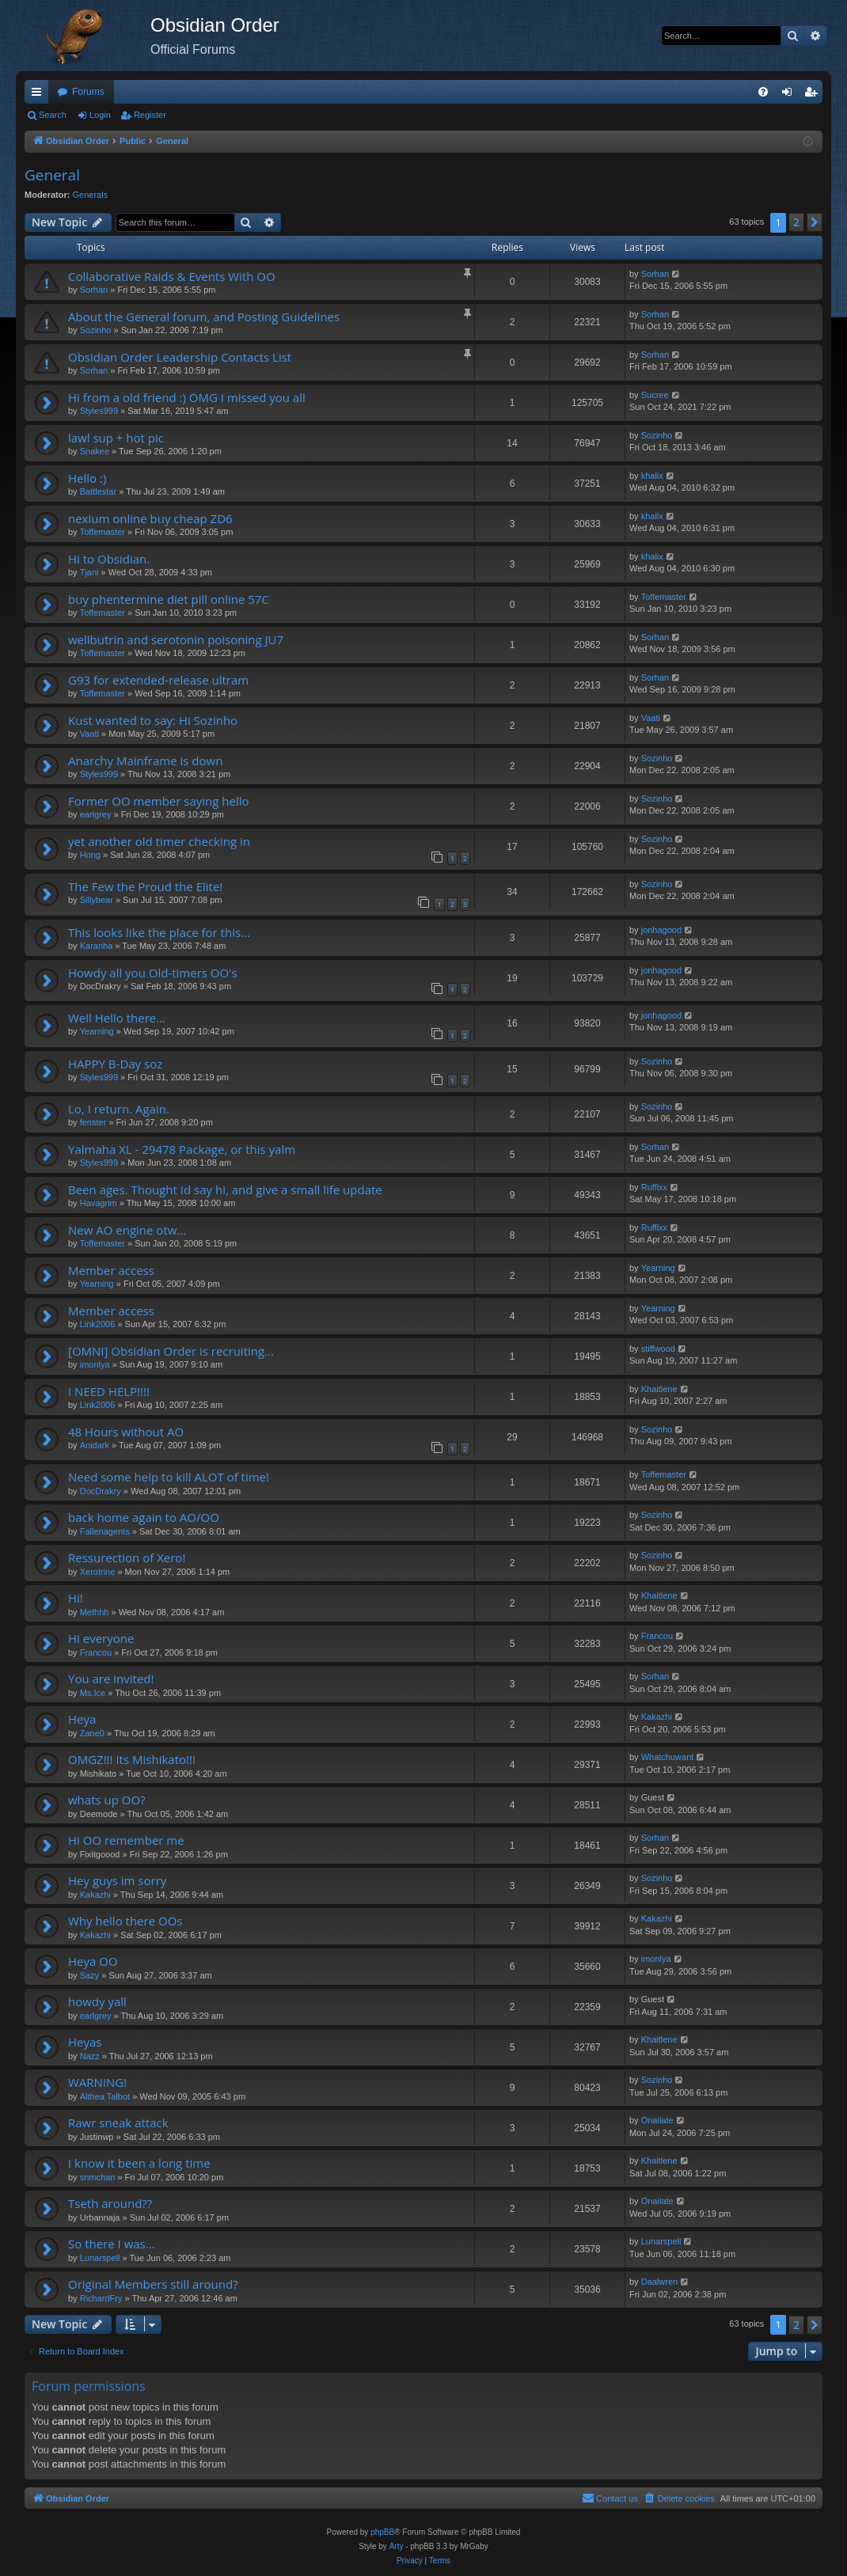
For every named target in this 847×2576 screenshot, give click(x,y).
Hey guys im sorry (117, 1880)
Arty (396, 2546)
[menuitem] (763, 92)
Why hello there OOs (125, 1921)
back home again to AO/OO (143, 1517)
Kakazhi (656, 1716)
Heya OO (93, 1961)
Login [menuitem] (790, 95)
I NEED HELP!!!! (109, 1391)
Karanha (96, 945)
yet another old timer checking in (159, 841)
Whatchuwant (667, 1757)
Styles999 (99, 410)
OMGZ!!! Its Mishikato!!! (132, 1759)
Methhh (94, 1612)
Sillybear (96, 900)
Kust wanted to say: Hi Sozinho (152, 720)
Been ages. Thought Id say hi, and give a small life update (225, 1189)
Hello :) (87, 478)
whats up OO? (107, 1800)
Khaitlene (659, 1389)
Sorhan (94, 289)
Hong (90, 854)
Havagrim (98, 1203)
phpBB (382, 2532)
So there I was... (111, 2244)
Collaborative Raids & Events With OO (171, 276)
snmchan (98, 2177)
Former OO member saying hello (158, 801)
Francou (96, 1652)
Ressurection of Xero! (126, 1557)
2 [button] (796, 222)
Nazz (90, 2056)
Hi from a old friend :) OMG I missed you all (187, 397)
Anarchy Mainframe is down (145, 760)
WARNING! (97, 2082)
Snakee (94, 451)
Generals (90, 194)
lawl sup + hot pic (116, 438)
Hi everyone (101, 1638)
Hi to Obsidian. (109, 559)
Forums (88, 91)
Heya (82, 1719)
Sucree (655, 395)
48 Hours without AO (126, 1432)
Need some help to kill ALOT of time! (168, 1477)
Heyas (84, 2042)
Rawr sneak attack (118, 2122)
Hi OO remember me (126, 1840)
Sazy (89, 1975)
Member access (111, 1270)
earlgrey (96, 814)
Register (150, 115)
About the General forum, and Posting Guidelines (204, 316)
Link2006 (98, 1324)
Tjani (89, 572)
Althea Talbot (105, 2096)
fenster (93, 1122)
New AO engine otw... (127, 1230)
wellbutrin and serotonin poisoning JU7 (175, 639)
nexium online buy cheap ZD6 (150, 518)
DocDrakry (100, 1491)
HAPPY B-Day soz (115, 1064)
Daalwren (659, 2281)
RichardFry (101, 2298)
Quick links (39, 95)
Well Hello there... (116, 1018)
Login (100, 115)
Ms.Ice (92, 1693)
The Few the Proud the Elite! (145, 886)
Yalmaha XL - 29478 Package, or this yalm (181, 1149)
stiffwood (658, 1348)
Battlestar (98, 491)
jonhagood (661, 930)
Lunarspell (100, 2258)
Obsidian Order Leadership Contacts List (179, 357)
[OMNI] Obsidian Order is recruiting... (171, 1351)
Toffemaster (102, 532)
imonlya (95, 1364)
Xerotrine (98, 1571)
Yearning (97, 1031)
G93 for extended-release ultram (158, 680)
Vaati (89, 733)
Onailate (657, 2120)
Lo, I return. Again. (118, 1109)
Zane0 (92, 1733)
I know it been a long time (139, 2163)
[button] (814, 222)
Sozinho (96, 330)
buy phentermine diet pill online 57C (168, 599)
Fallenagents (105, 1531)
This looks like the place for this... (159, 932)
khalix (652, 475)
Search (52, 115)
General (52, 175)
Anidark (94, 1445)
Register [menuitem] (814, 95)
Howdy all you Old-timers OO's (152, 973)
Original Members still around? (153, 2284)
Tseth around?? (110, 2203)
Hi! (75, 1598)
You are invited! (111, 1678)
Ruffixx (654, 1187)
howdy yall (97, 2001)
